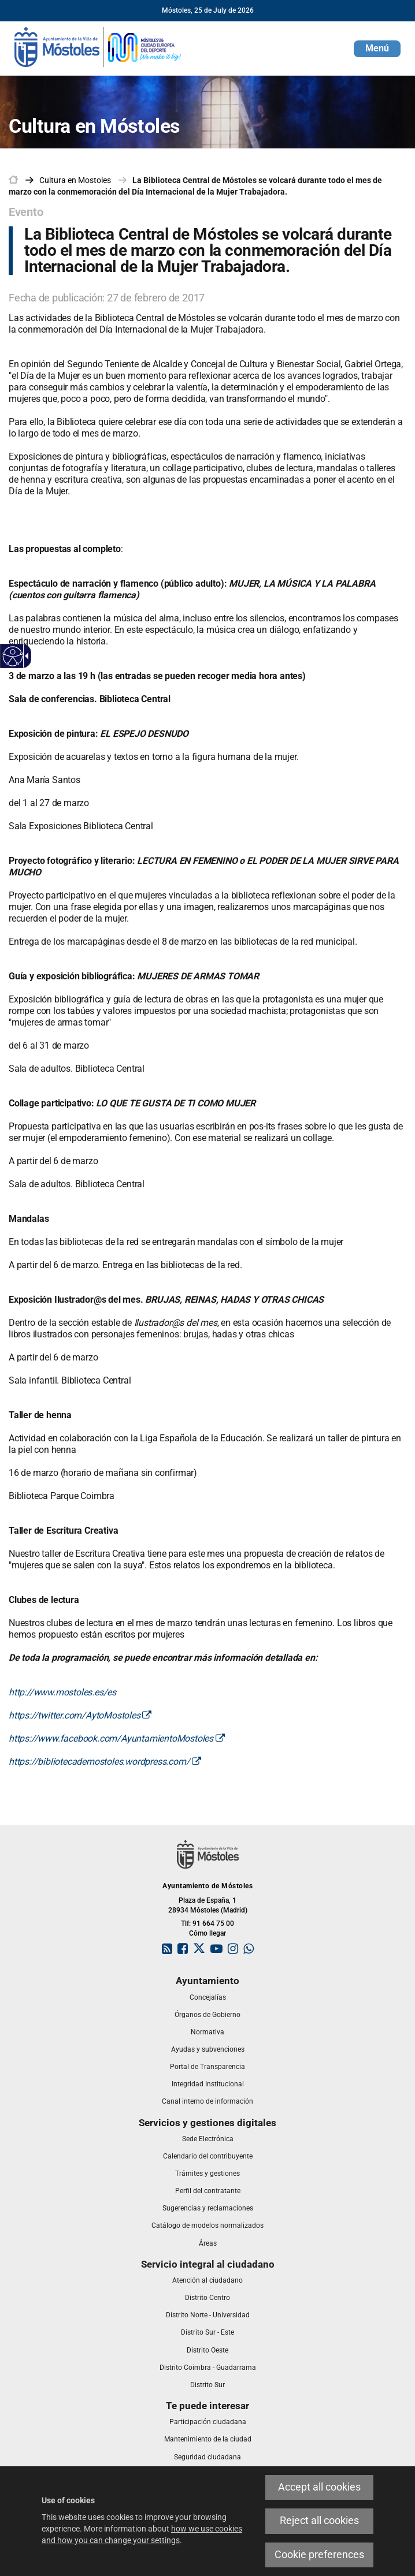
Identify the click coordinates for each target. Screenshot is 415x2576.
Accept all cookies (319, 2487)
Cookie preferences (319, 2554)
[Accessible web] (13, 656)
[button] (377, 48)
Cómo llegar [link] (207, 1933)
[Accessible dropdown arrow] (24, 656)
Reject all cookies (319, 2520)
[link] (98, 46)
